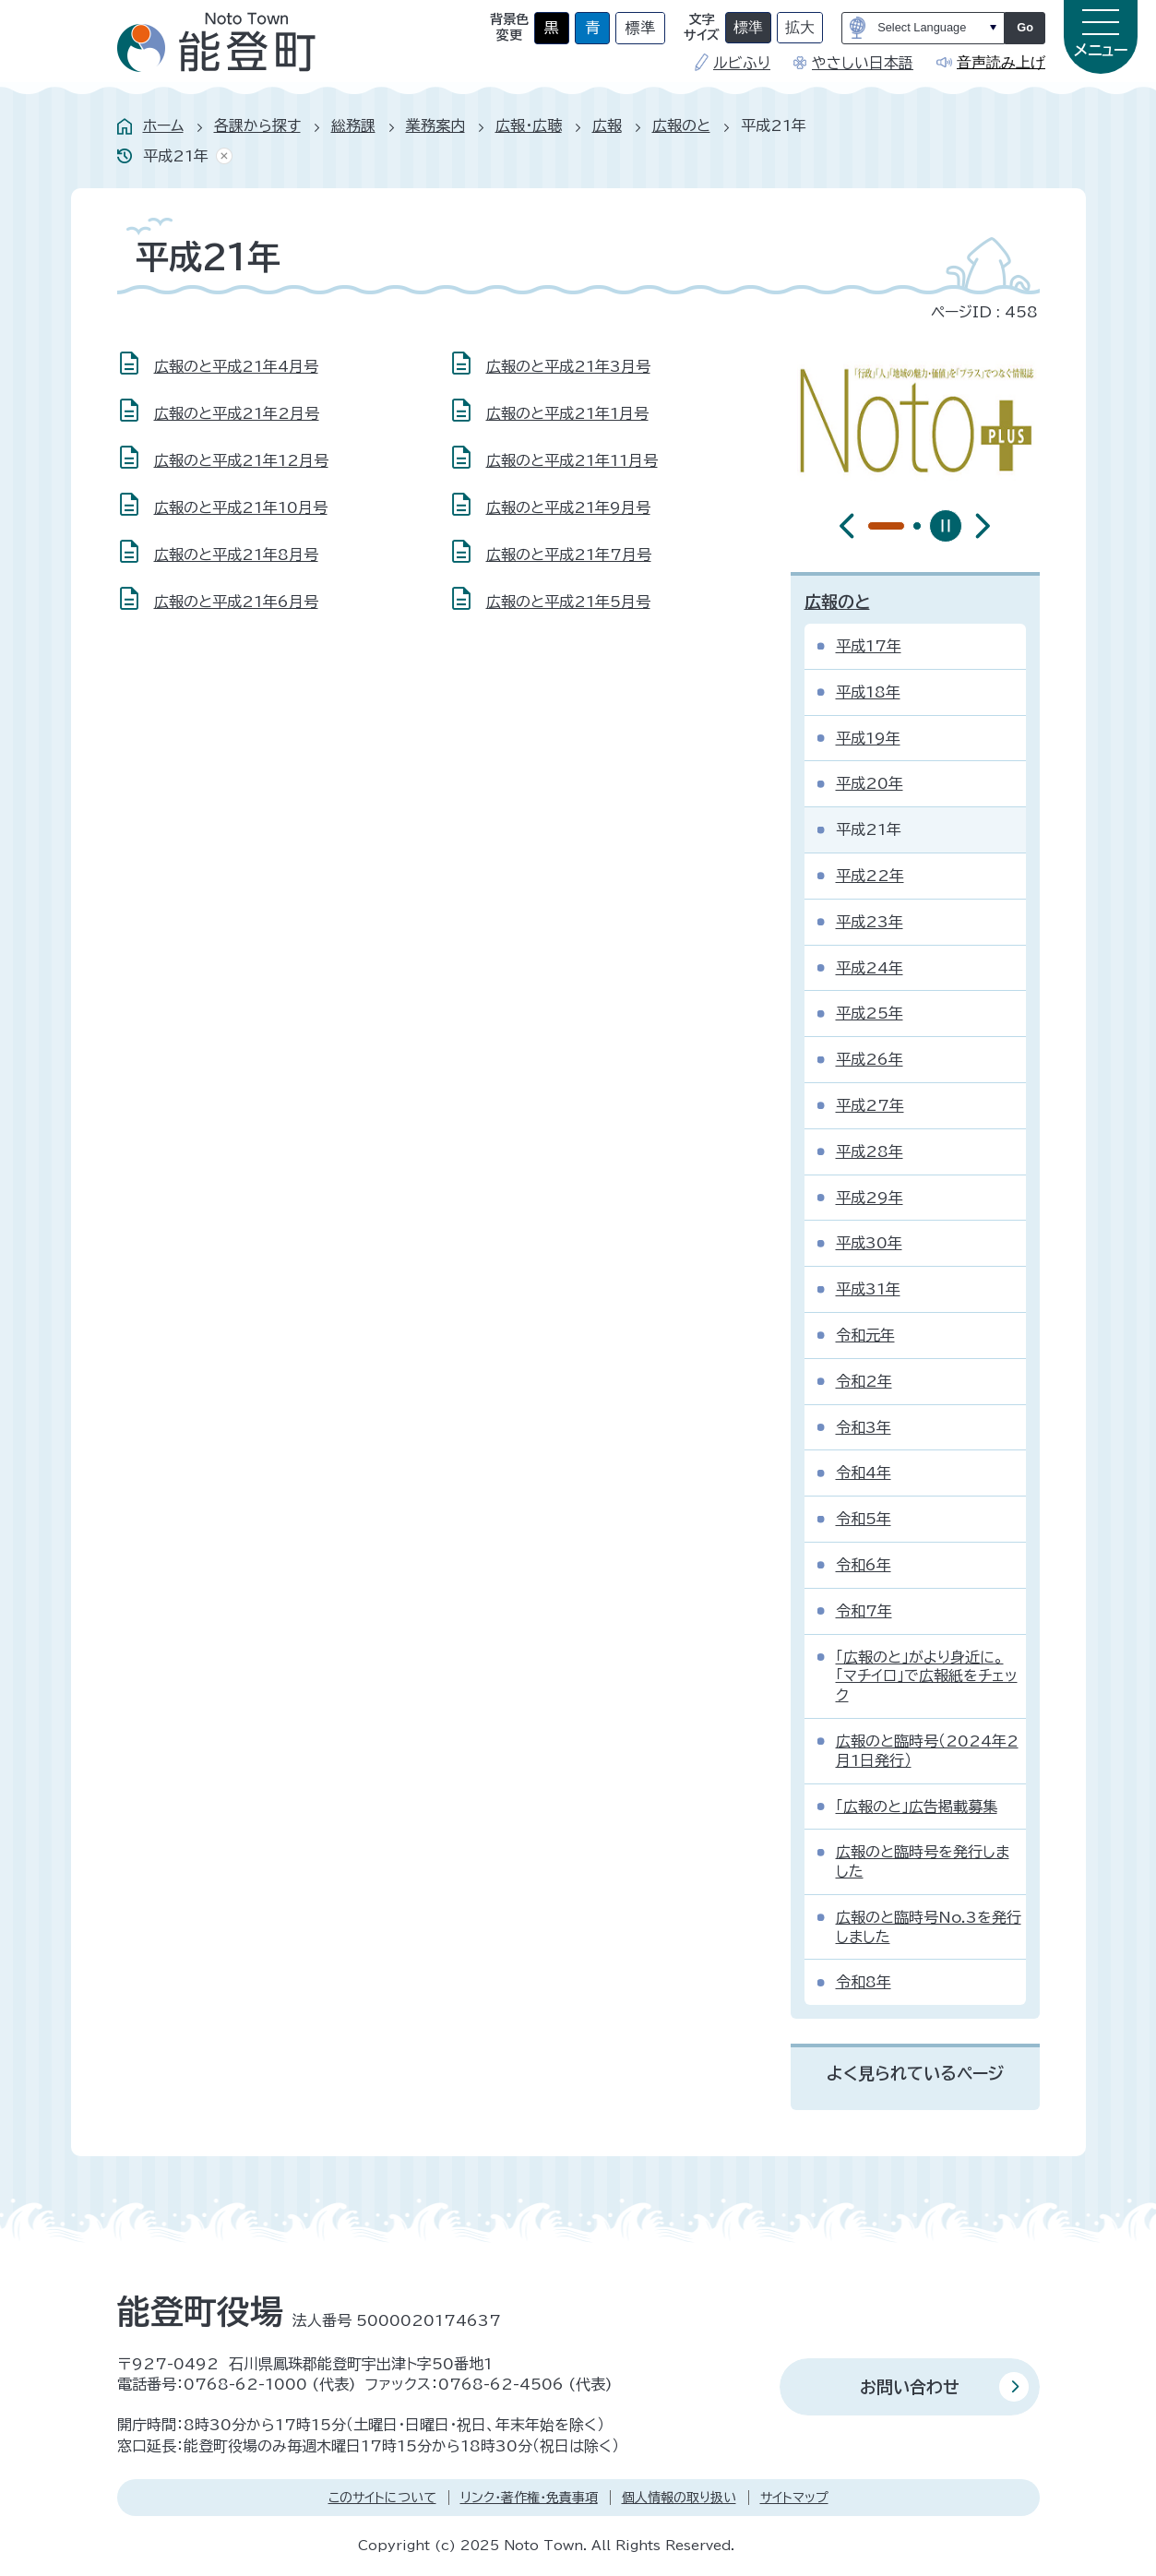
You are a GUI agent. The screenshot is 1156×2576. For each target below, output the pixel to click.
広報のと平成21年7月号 (568, 554)
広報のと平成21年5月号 (568, 601)
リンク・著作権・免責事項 (529, 2497)
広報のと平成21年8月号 (236, 554)
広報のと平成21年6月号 (236, 601)
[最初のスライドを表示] (982, 526)
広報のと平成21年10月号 (241, 507)
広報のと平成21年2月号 (236, 413)
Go (1025, 27)
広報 (607, 125)
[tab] (871, 526)
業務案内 (435, 125)
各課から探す (257, 125)
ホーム (163, 125)
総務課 (353, 125)
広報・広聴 (528, 125)
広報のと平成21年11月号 (572, 460)
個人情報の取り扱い (679, 2497)
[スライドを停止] (945, 526)
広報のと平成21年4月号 (236, 366)
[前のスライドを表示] (847, 526)
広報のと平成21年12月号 (241, 460)
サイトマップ (794, 2497)
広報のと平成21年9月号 (568, 507)
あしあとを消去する (220, 156)
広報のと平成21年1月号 (567, 413)
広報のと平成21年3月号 (568, 366)
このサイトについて (382, 2497)
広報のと (681, 125)
